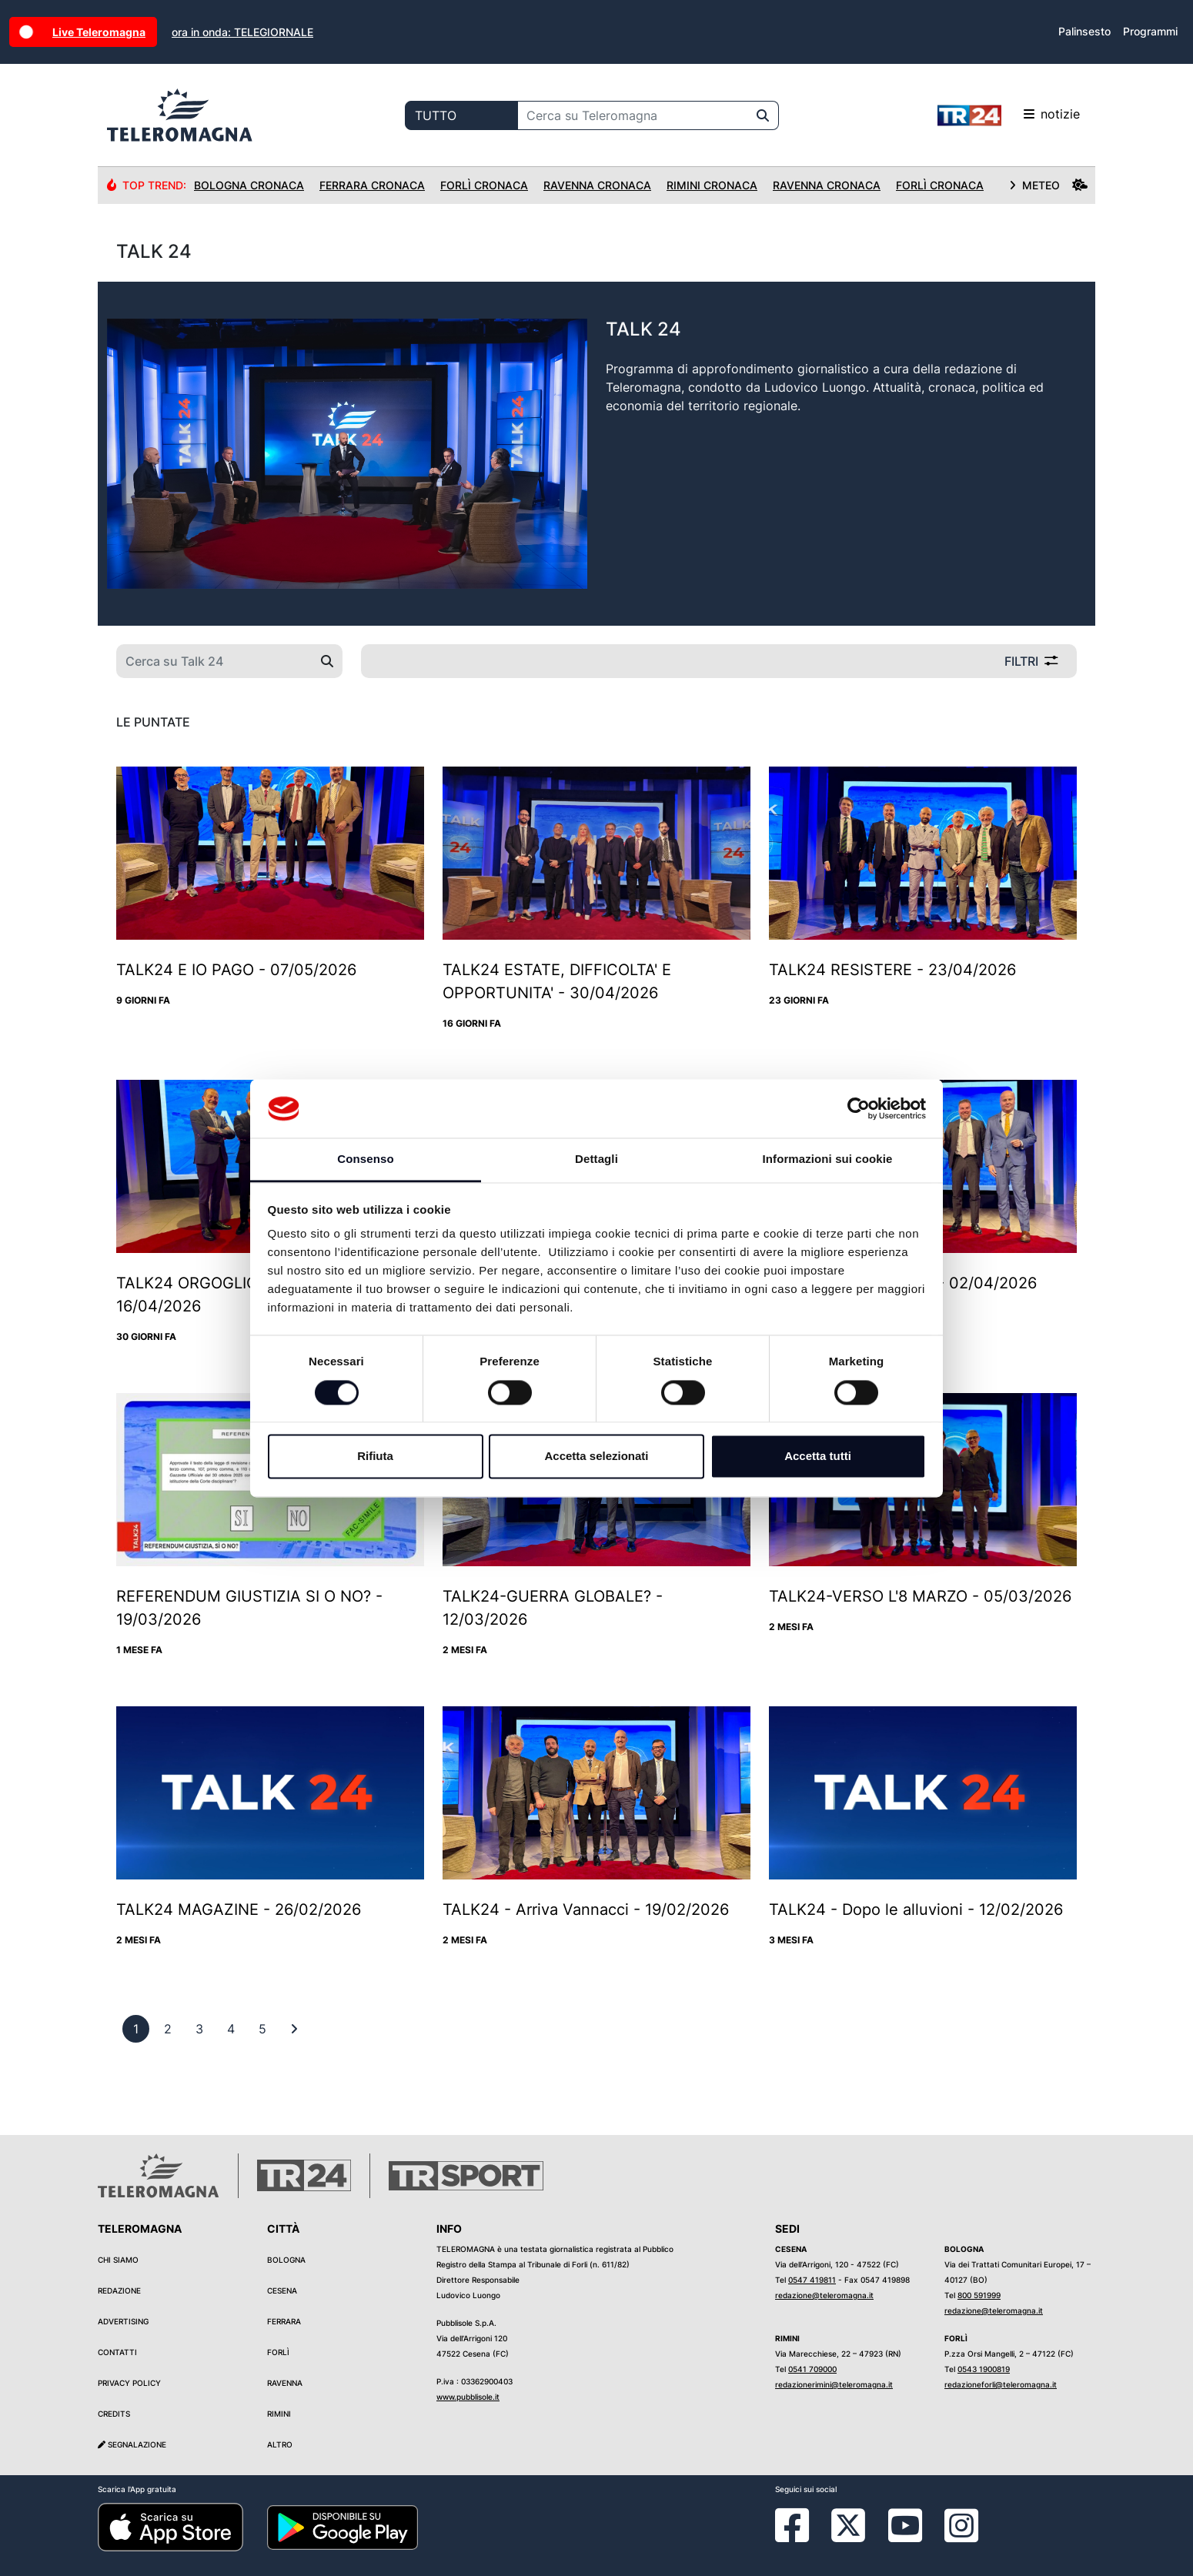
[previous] (135, 2029)
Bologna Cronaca (249, 185)
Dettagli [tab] (596, 1159)
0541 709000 (812, 2369)
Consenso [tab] (365, 1159)
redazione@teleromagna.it (824, 2295)
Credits (114, 2413)
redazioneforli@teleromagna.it (1000, 2384)
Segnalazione (132, 2444)
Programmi (1150, 31)
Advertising (123, 2321)
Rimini (279, 2413)
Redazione (119, 2290)
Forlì (278, 2352)
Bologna (286, 2259)
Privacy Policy (129, 2382)
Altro (279, 2444)
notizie (1008, 115)
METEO (1048, 185)
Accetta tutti (817, 1456)
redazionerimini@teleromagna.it (834, 2384)
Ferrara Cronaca (372, 185)
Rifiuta (375, 1456)
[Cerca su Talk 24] (214, 661)
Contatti (117, 2352)
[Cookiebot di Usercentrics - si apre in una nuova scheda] (858, 1108)
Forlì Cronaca (484, 185)
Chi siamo (118, 2259)
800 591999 (979, 2295)
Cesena (282, 2290)
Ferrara (284, 2321)
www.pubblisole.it (468, 2396)
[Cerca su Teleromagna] (632, 115)
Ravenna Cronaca (597, 185)
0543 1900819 (983, 2369)
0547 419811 (812, 2279)
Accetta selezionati (596, 1456)
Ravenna (284, 2382)
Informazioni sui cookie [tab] (828, 1159)
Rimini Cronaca (712, 185)
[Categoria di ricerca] (461, 115)
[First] (294, 2029)
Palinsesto (1084, 31)
